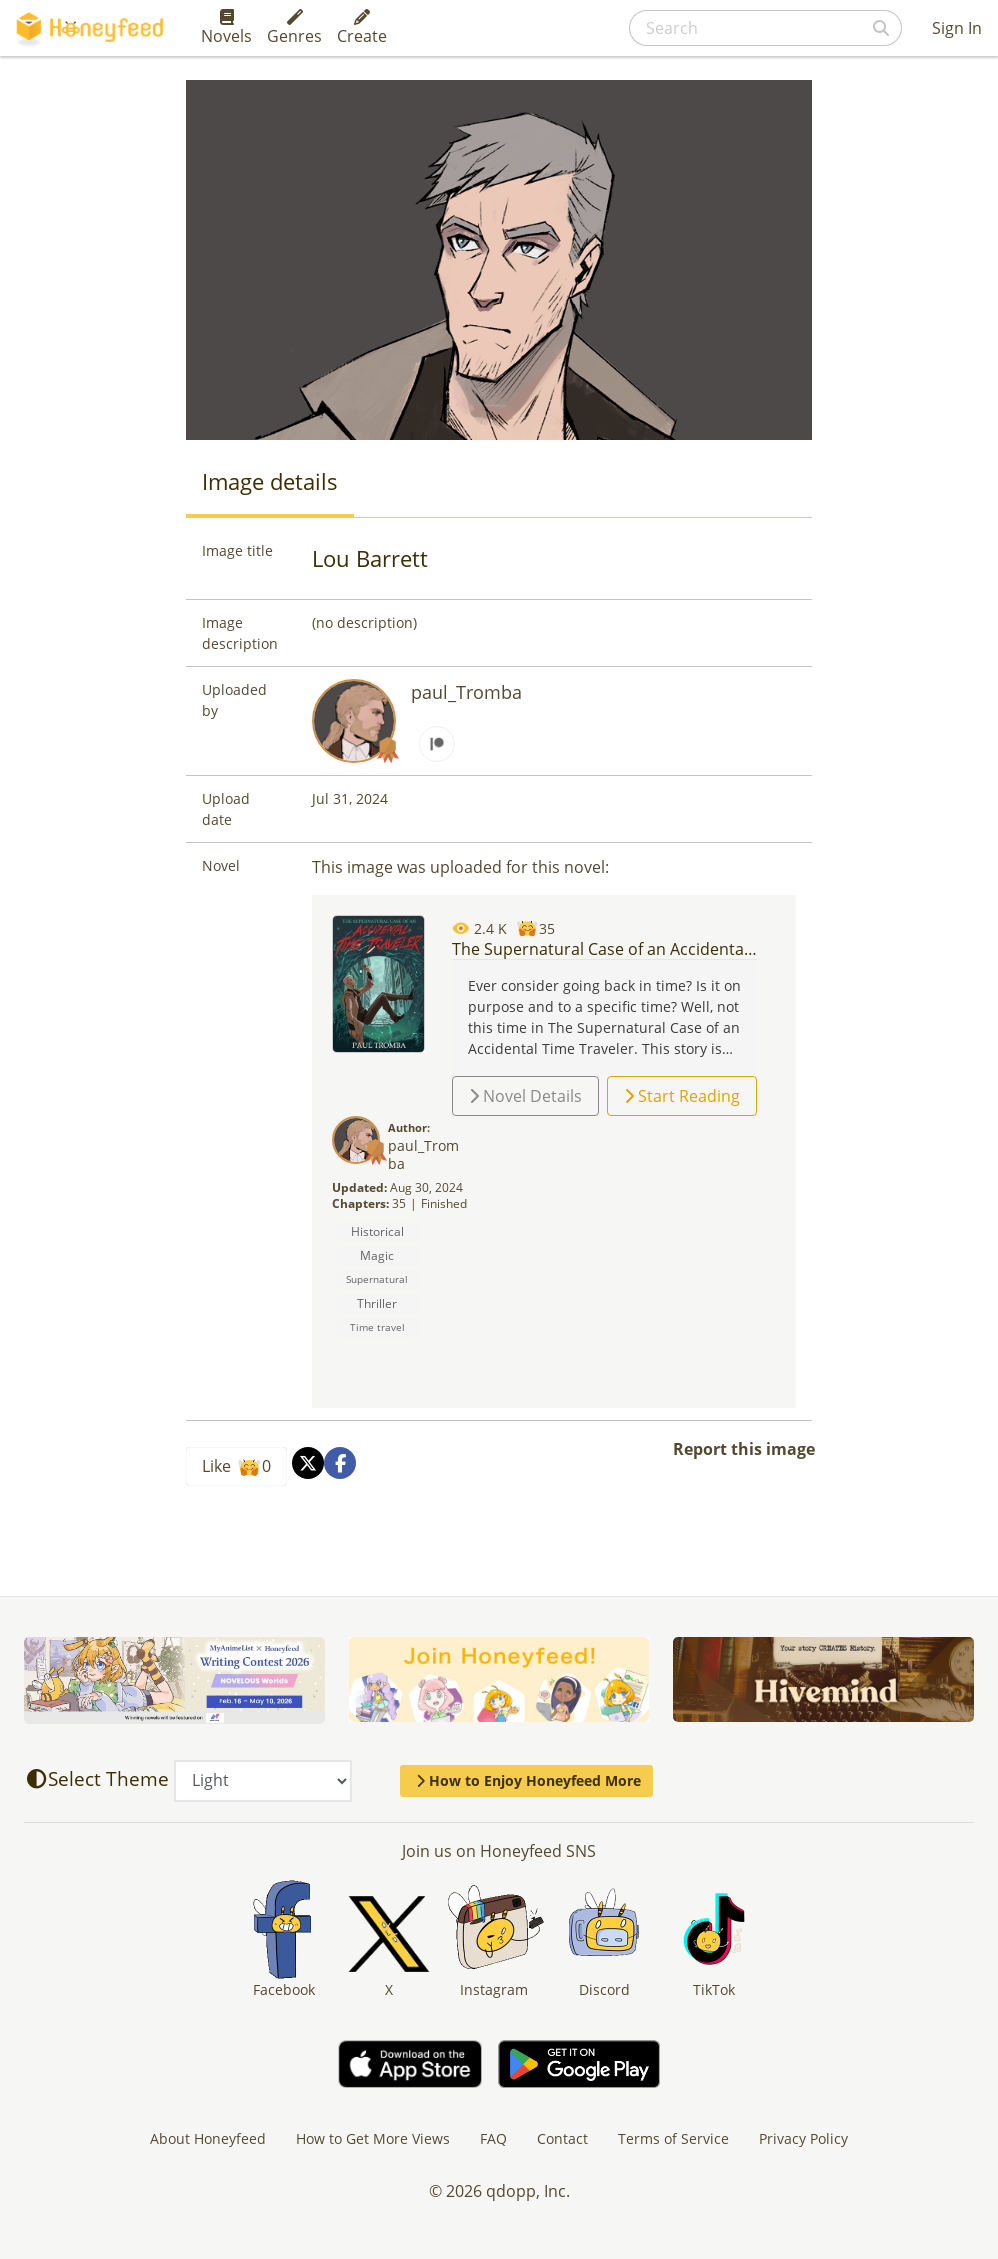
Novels (226, 28)
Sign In (957, 28)
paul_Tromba (466, 692)
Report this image (744, 1449)
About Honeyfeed (208, 2138)
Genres (294, 28)
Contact (562, 2138)
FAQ (493, 2138)
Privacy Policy (803, 2138)
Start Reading (682, 1096)
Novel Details (525, 1096)
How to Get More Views (373, 2138)
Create (362, 28)
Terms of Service (673, 2138)
